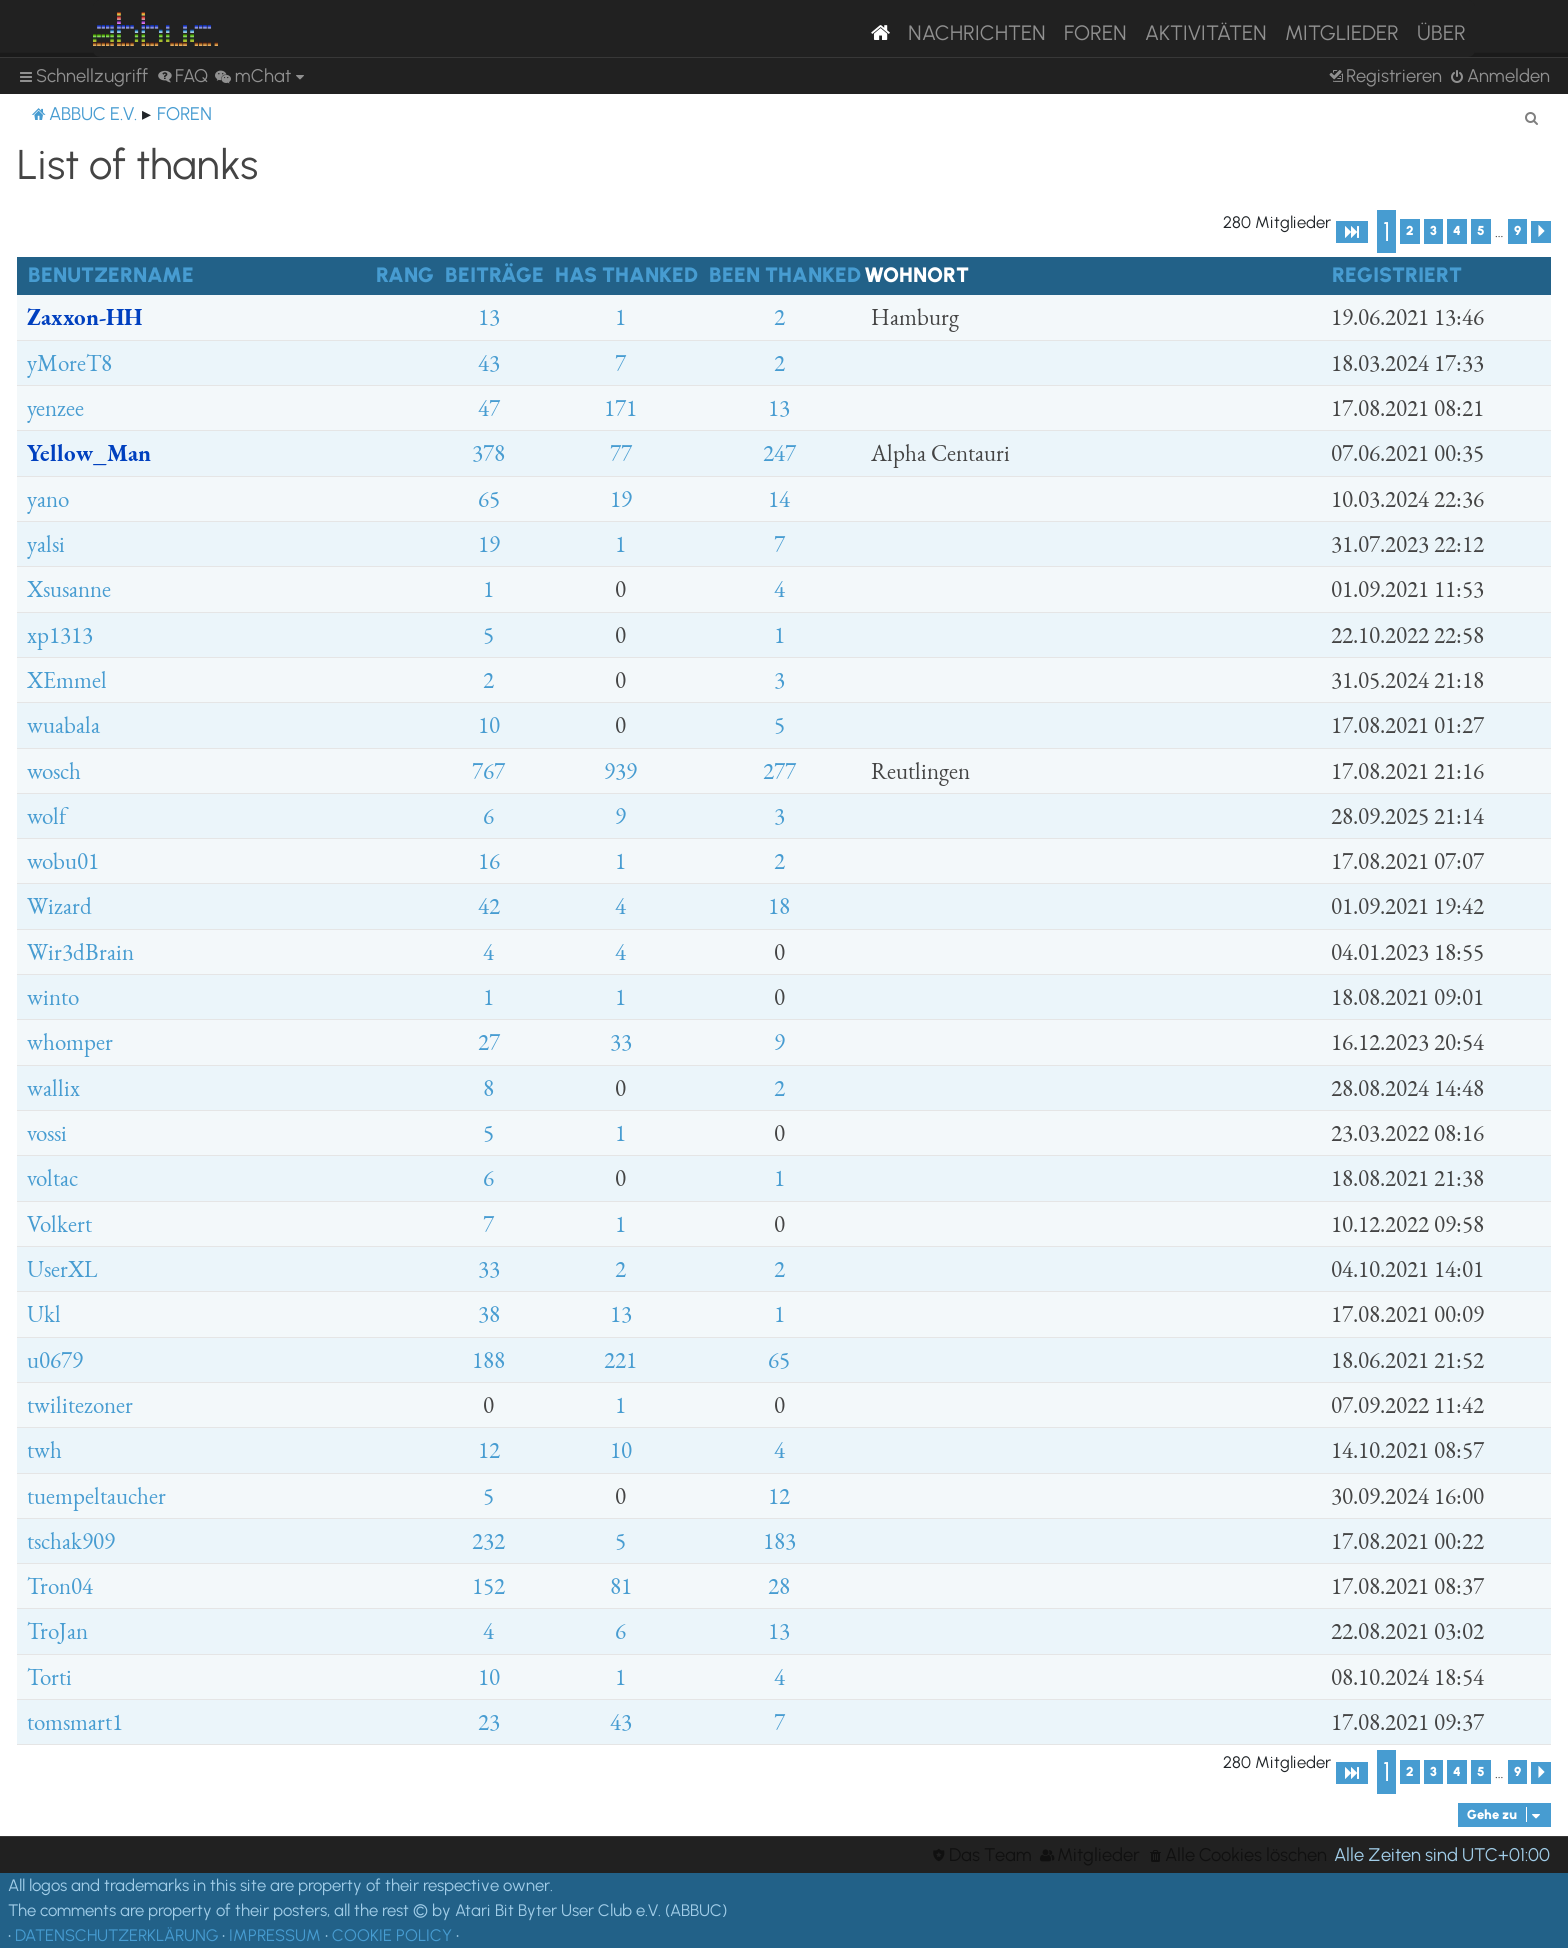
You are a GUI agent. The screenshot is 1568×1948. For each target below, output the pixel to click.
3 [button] (1433, 230)
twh (44, 1450)
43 (489, 363)
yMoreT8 (69, 363)
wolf (46, 816)
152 (488, 1586)
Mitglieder (1342, 32)
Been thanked (785, 274)
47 (489, 408)
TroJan (57, 1631)
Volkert (59, 1224)
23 (489, 1722)
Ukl (44, 1314)
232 (488, 1541)
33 (621, 1042)
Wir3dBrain (80, 952)
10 (489, 725)
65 (489, 499)
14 (779, 499)
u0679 (55, 1360)
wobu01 (63, 861)
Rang (405, 274)
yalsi (46, 544)
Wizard (59, 906)
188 (488, 1360)
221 (620, 1360)
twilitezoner (80, 1405)
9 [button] (1517, 230)
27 (489, 1042)
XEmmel (67, 680)
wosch (54, 771)
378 (488, 453)
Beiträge (494, 274)
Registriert (1397, 274)
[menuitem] (182, 76)
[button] (1352, 232)
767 (488, 771)
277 (779, 771)
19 (621, 499)
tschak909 (71, 1541)
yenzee (55, 408)
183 (779, 1541)
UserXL (62, 1269)
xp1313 (60, 635)
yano (48, 499)
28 (779, 1586)
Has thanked (626, 274)
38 (489, 1314)
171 (620, 408)
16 (489, 861)
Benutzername (111, 274)
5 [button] (1481, 230)
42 (489, 906)
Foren (1095, 32)
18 (779, 906)
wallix (53, 1088)
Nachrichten (977, 32)
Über (1441, 32)
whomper (70, 1042)
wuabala (63, 725)
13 (489, 317)
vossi (47, 1133)
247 (779, 453)
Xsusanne (69, 589)
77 (621, 453)
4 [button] (1457, 230)
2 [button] (1410, 230)
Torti (49, 1677)
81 (621, 1586)
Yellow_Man (89, 453)
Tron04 (60, 1586)
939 (620, 771)
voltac (52, 1178)
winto (53, 997)
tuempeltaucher (96, 1496)
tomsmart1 (75, 1722)
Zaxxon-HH (84, 317)
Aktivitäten (1206, 32)
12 (489, 1450)
